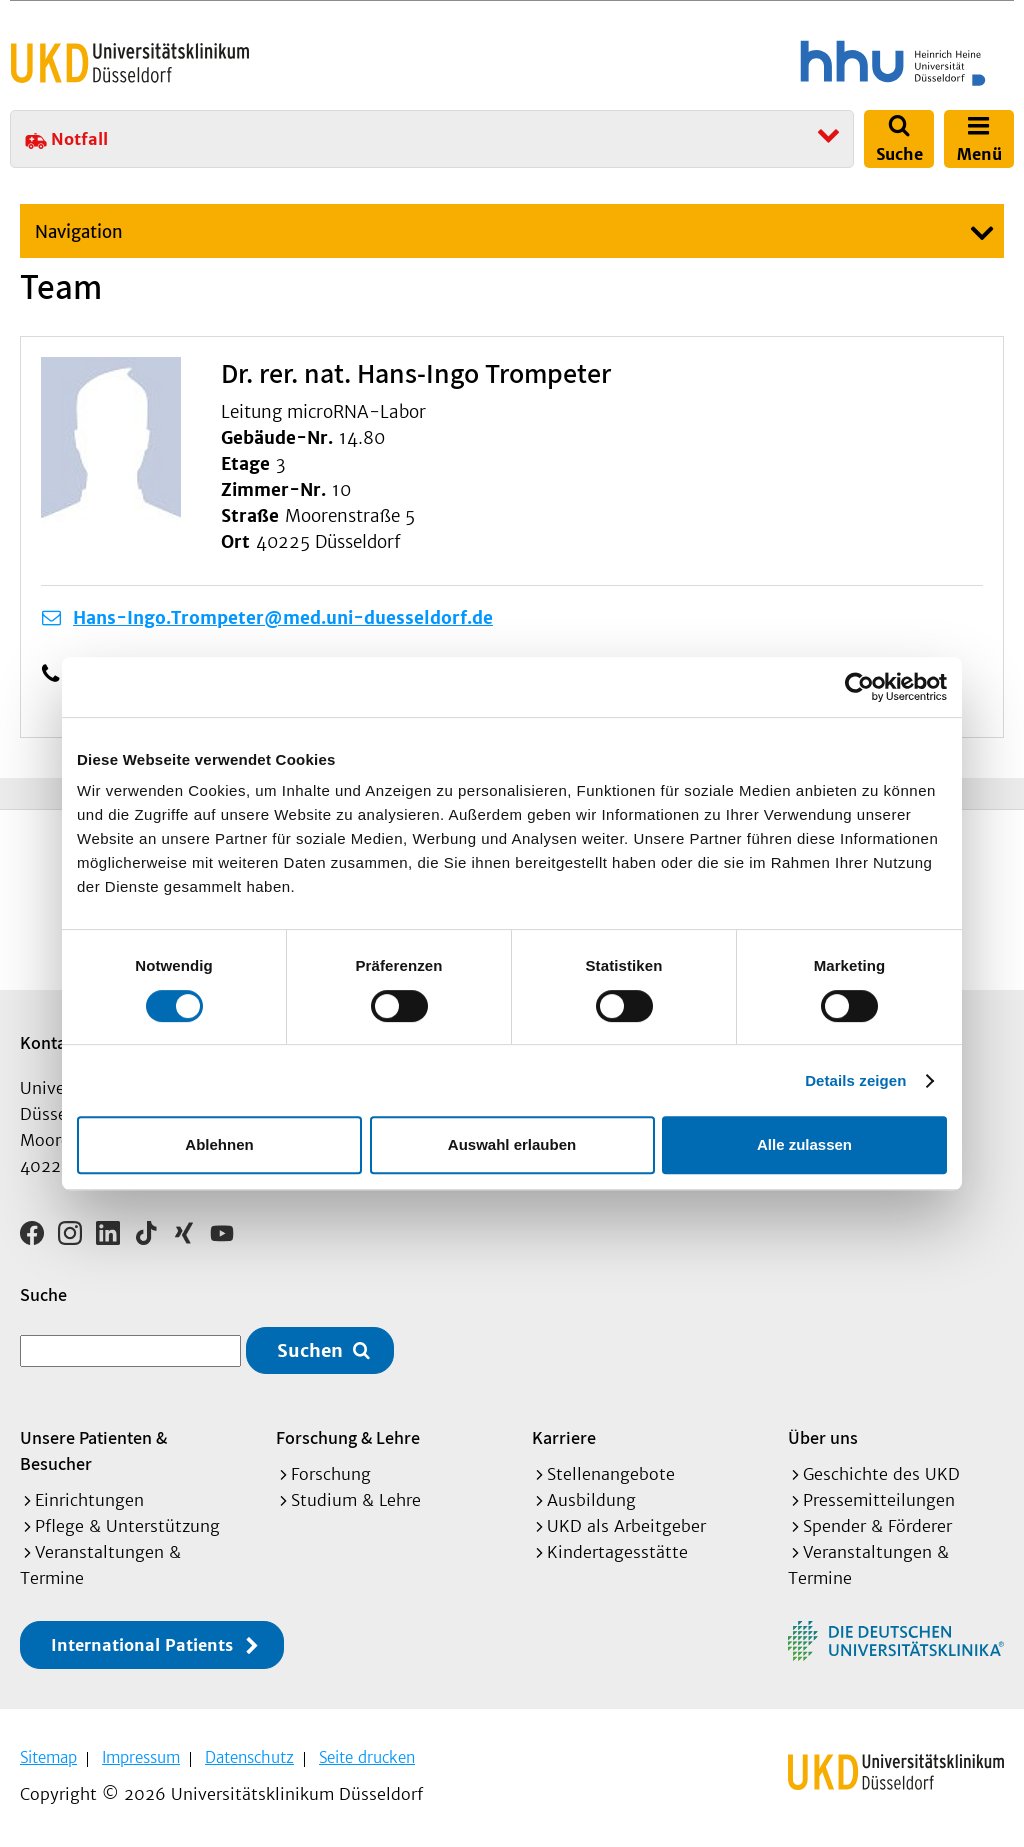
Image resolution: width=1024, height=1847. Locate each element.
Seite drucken (367, 1757)
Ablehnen (219, 1144)
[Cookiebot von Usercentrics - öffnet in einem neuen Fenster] (859, 687)
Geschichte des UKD (881, 1474)
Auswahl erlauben (512, 1144)
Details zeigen (855, 1080)
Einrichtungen (89, 1500)
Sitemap (48, 1757)
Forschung (331, 1474)
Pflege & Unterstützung (127, 1526)
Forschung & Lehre (348, 1437)
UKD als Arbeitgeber (626, 1526)
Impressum (141, 1757)
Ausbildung (591, 1500)
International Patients (142, 1645)
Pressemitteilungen (879, 1500)
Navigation (79, 232)
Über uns (823, 1437)
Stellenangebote (611, 1474)
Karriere (564, 1437)
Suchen (310, 1350)
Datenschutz (249, 1757)
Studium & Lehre (356, 1500)
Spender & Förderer (877, 1526)
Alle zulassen (804, 1144)
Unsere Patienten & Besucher (93, 1450)
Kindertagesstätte (617, 1552)
